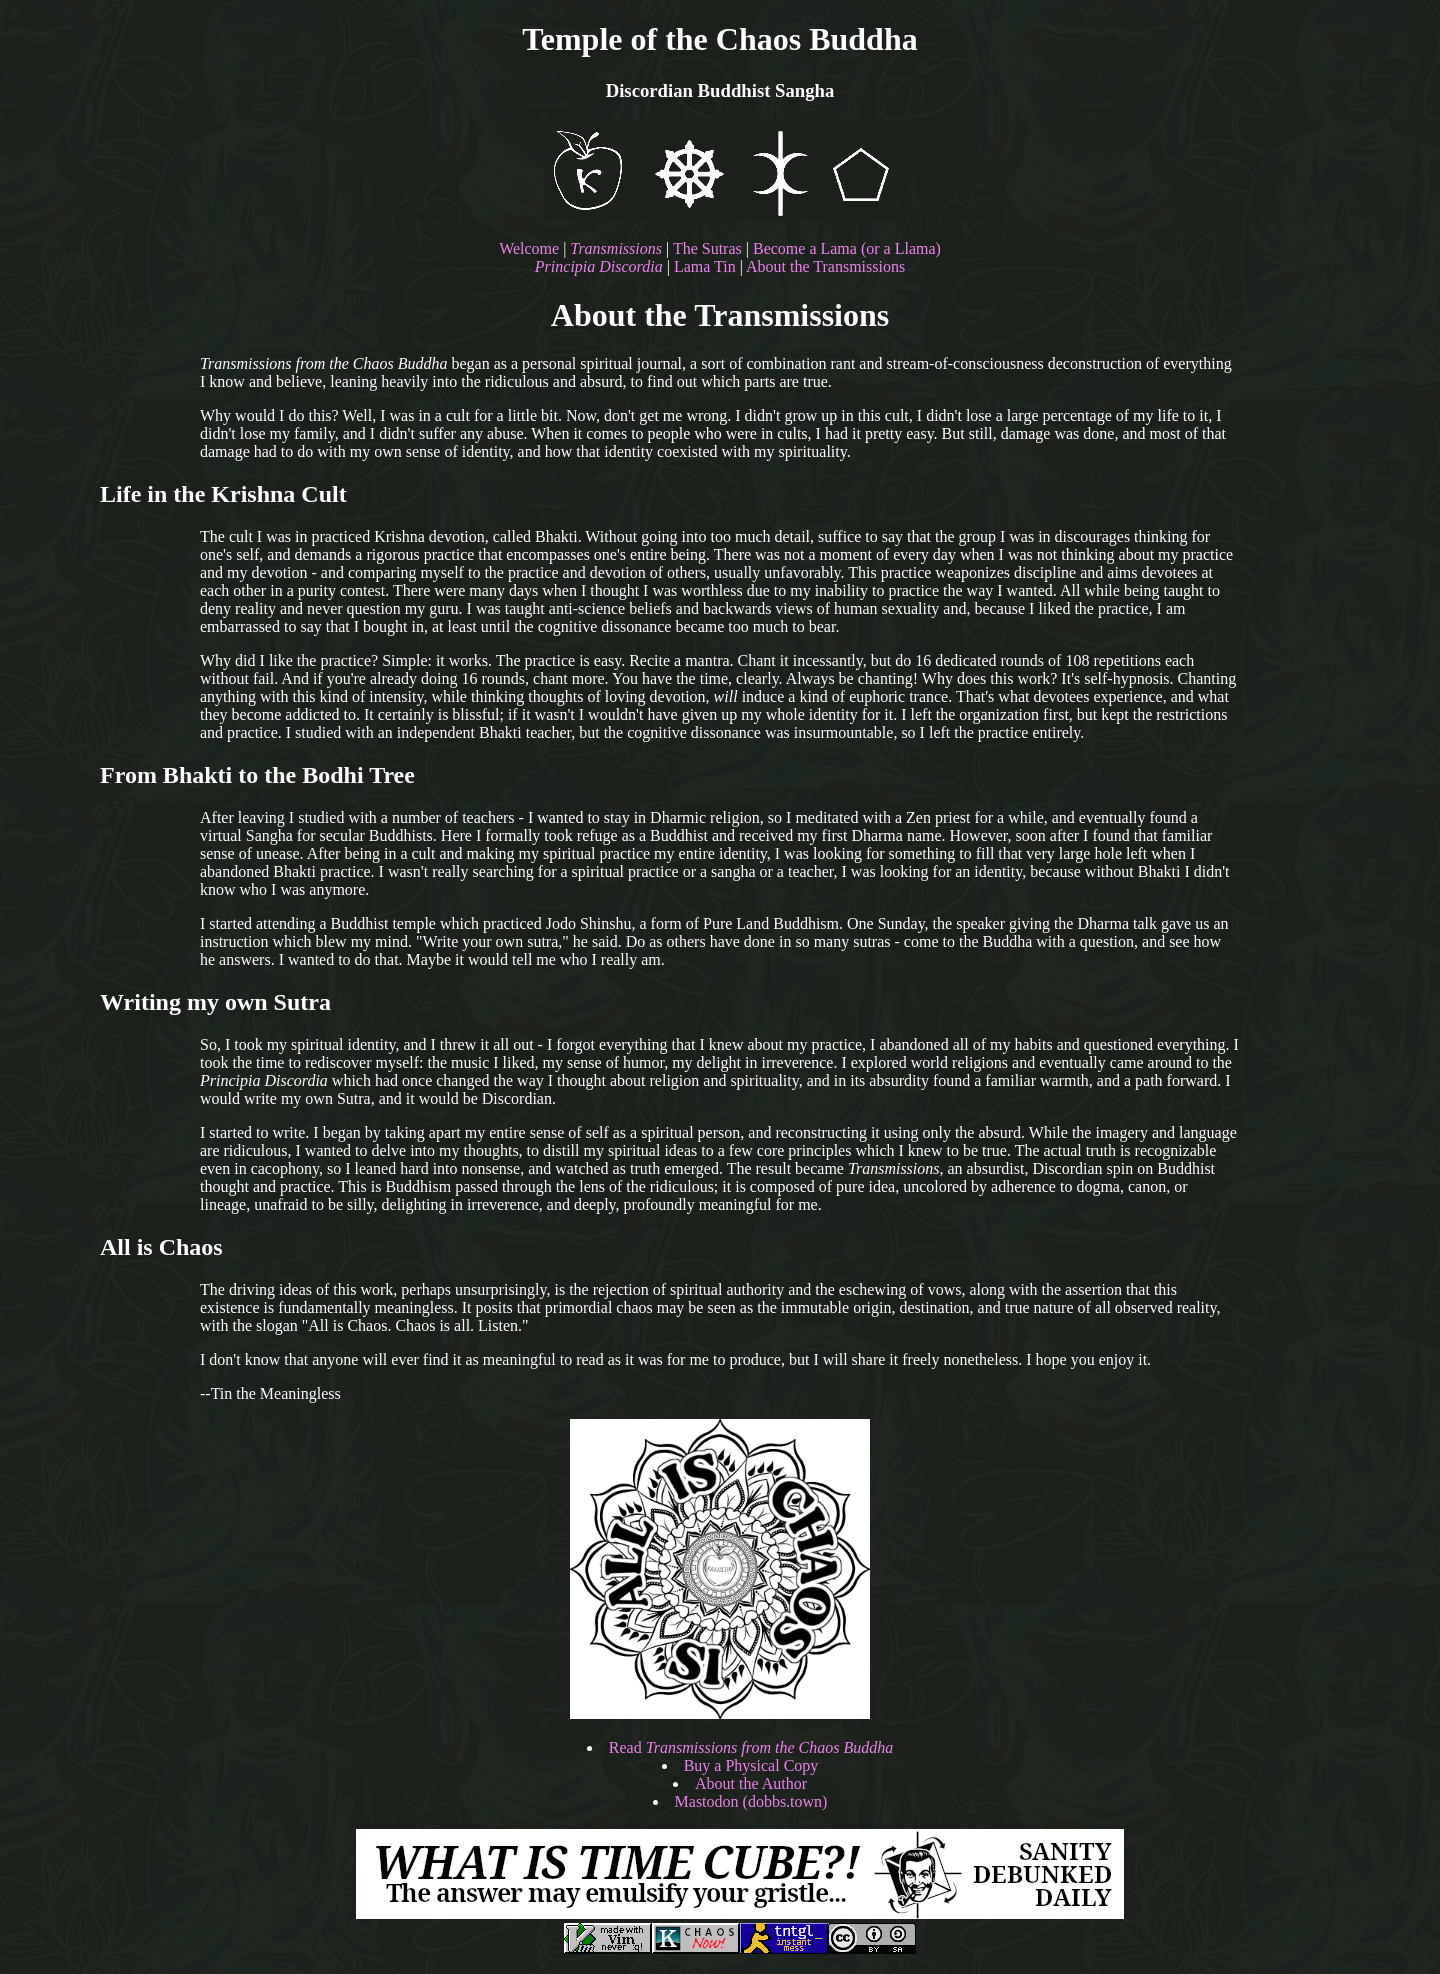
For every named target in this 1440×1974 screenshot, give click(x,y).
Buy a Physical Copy (751, 1765)
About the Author (751, 1783)
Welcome (529, 248)
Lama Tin (705, 266)
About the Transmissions (825, 266)
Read (751, 1747)
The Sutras (707, 248)
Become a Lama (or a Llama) (847, 248)
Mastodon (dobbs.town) (751, 1801)
